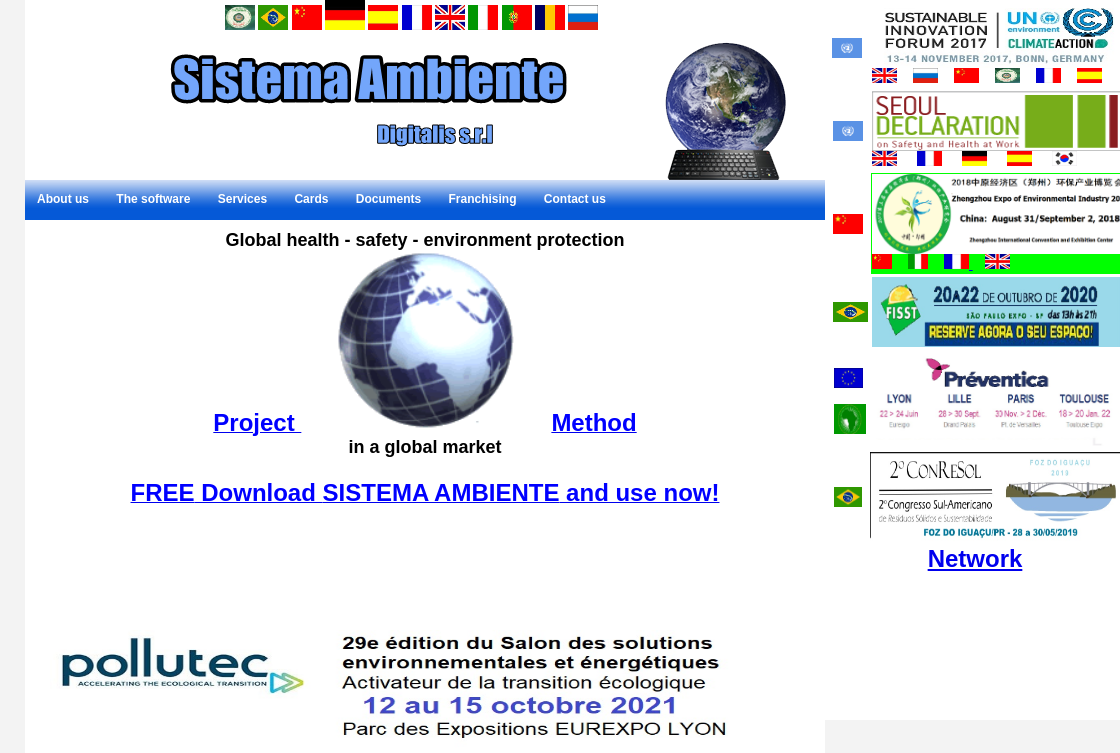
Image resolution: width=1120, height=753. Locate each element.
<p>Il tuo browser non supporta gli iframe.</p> (425, 430)
